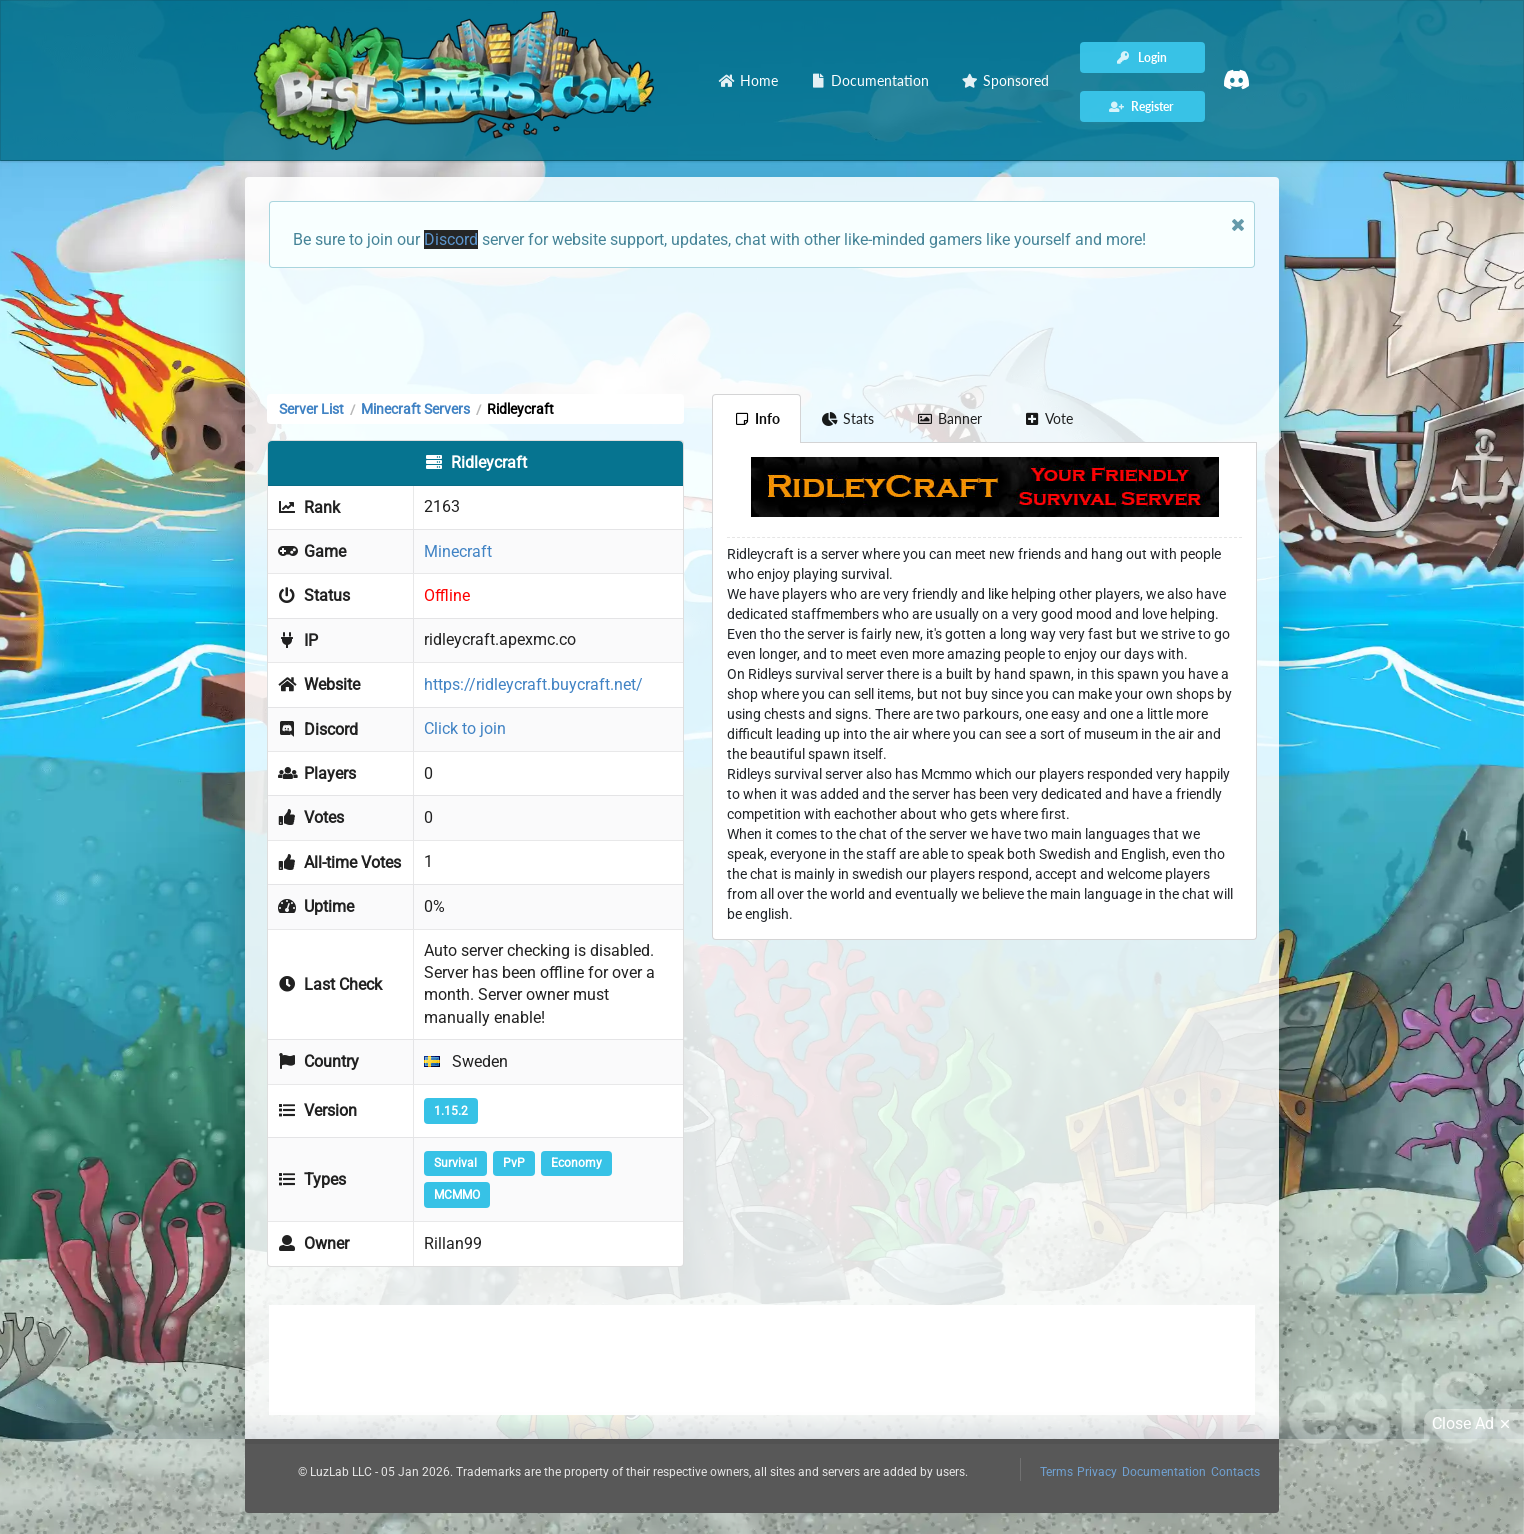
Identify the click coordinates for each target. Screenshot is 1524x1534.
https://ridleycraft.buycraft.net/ (533, 684)
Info (756, 418)
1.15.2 (451, 1111)
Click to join (465, 728)
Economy (576, 1163)
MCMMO (457, 1195)
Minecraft (458, 551)
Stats (848, 418)
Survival (455, 1163)
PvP (514, 1163)
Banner (949, 418)
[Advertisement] (762, 329)
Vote (1049, 418)
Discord (451, 239)
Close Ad (1474, 1424)
